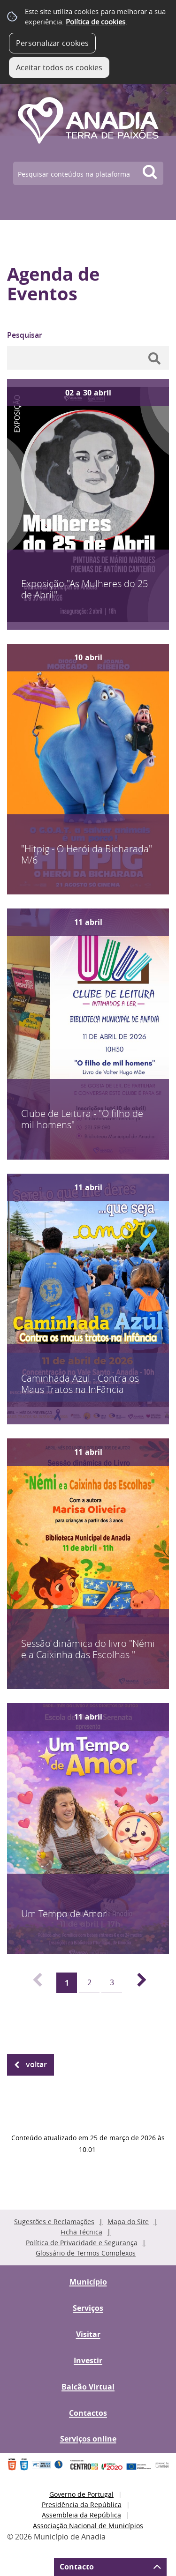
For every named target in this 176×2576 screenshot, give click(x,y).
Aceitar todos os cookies (59, 67)
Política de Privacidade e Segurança (82, 2242)
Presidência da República (82, 2504)
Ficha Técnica (81, 2231)
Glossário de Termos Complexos (86, 2252)
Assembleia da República (81, 2514)
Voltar (36, 2064)
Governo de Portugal (81, 2494)
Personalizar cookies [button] (52, 43)
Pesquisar (24, 335)
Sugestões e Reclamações (54, 2221)
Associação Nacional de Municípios (88, 2525)
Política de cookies (95, 21)
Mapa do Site (128, 2221)
